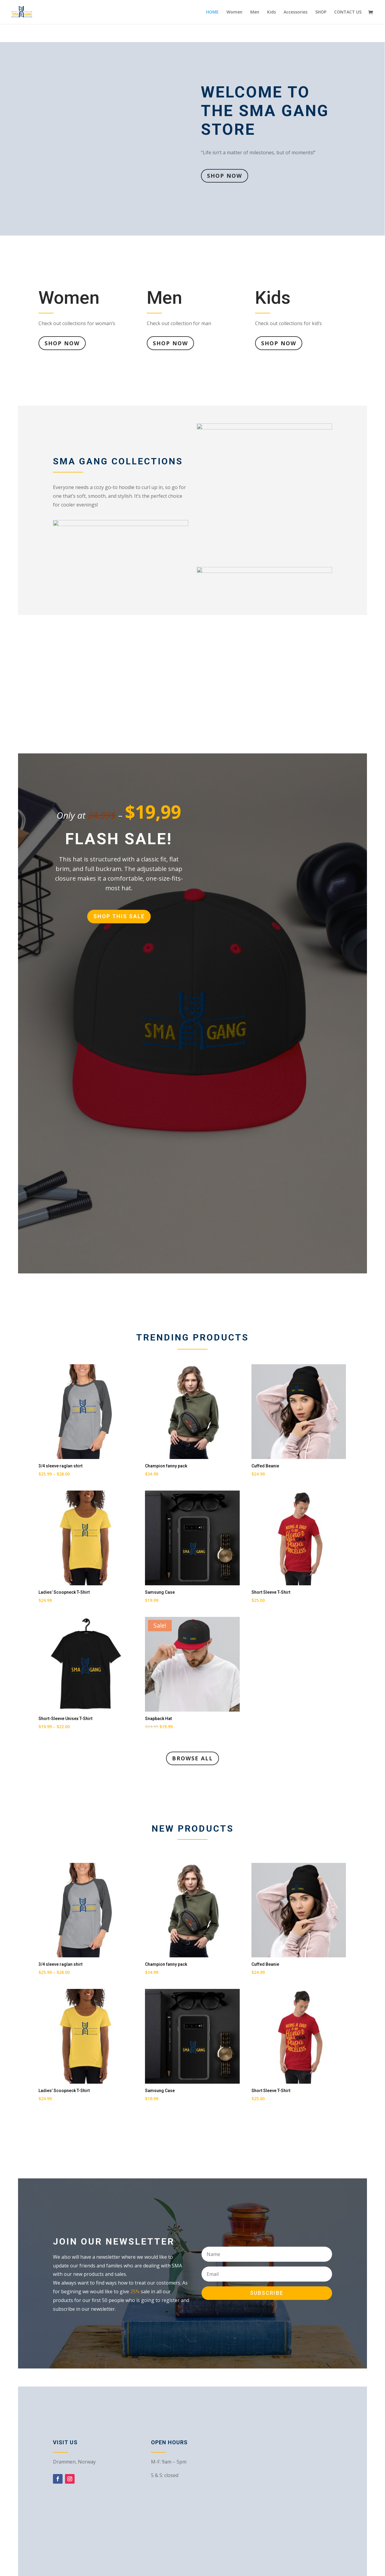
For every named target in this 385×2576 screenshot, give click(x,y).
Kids (271, 12)
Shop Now (224, 175)
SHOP (320, 12)
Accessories (295, 12)
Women (234, 12)
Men (254, 12)
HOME (212, 12)
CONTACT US (348, 12)
